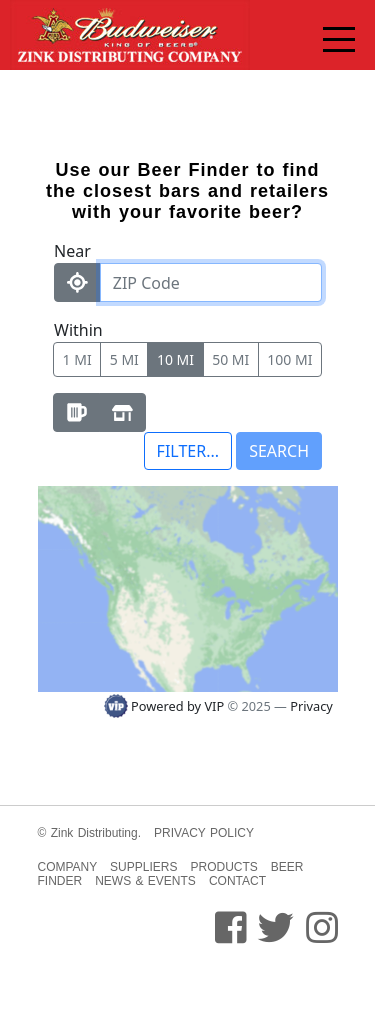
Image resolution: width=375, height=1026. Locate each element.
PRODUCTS (223, 867)
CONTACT (237, 881)
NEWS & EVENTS (145, 881)
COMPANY (68, 867)
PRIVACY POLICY (204, 833)
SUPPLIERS (143, 867)
